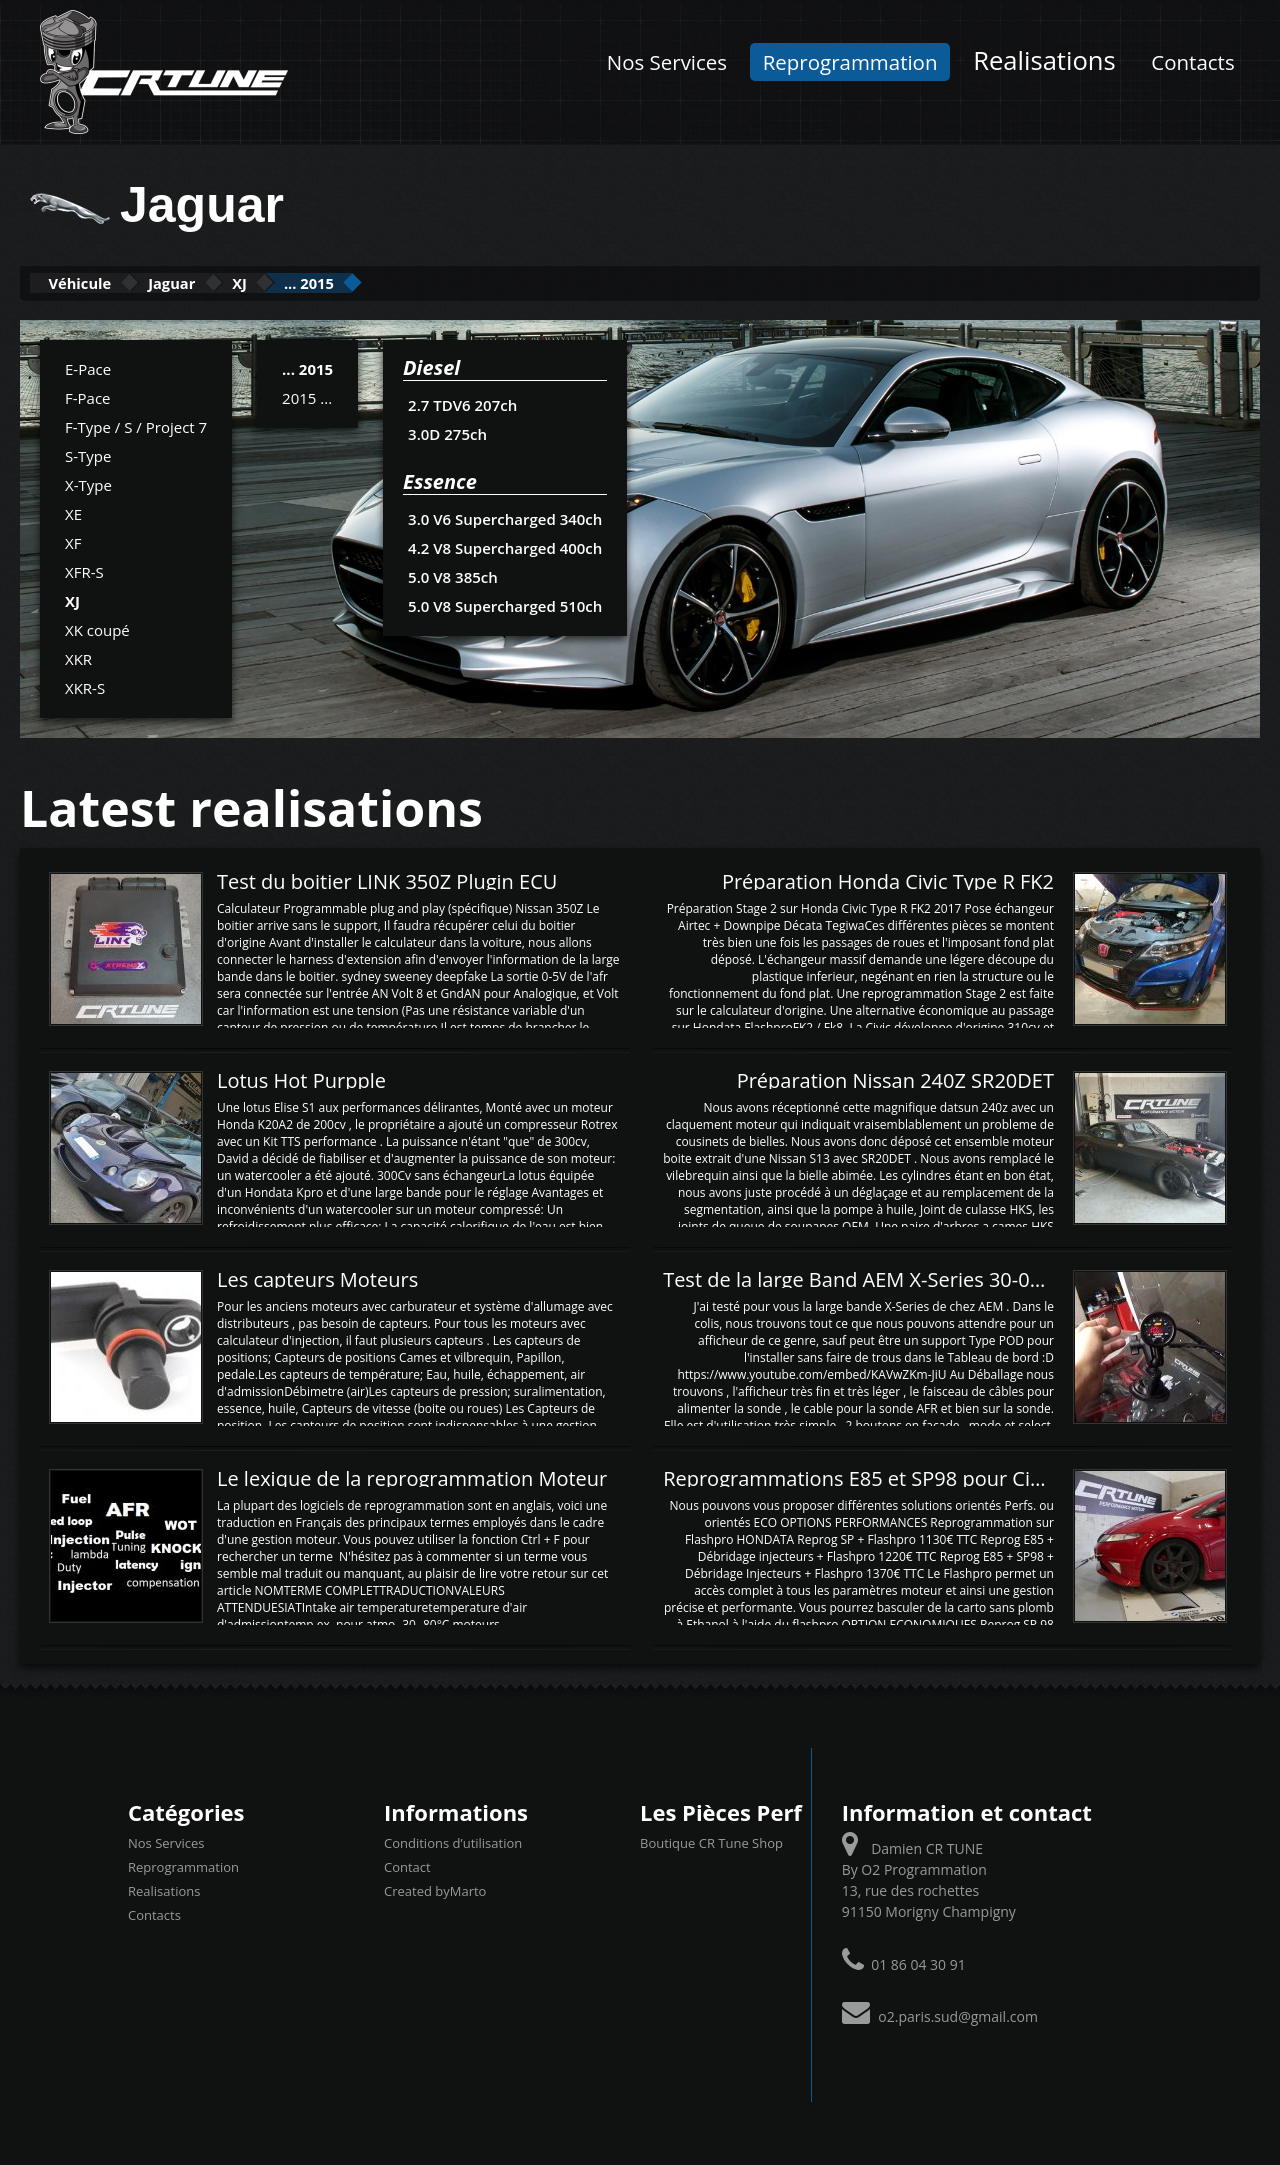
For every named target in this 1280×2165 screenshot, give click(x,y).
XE (73, 512)
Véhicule (96, 282)
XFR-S (84, 570)
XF (73, 541)
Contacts (1192, 62)
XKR (78, 657)
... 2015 (413, 282)
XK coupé (97, 628)
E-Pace (88, 367)
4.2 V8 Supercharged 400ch (503, 546)
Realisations (1044, 60)
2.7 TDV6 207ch (462, 403)
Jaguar (220, 282)
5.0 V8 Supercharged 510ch (503, 604)
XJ (315, 282)
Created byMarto (435, 1890)
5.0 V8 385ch (452, 575)
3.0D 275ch (447, 432)
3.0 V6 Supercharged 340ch (503, 517)
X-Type (88, 483)
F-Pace (88, 396)
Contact (407, 1866)
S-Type (88, 454)
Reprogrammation (850, 62)
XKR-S (85, 686)
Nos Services (667, 62)
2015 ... (307, 396)
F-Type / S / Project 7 (136, 425)
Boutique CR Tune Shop (711, 1842)
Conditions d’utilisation (453, 1842)
